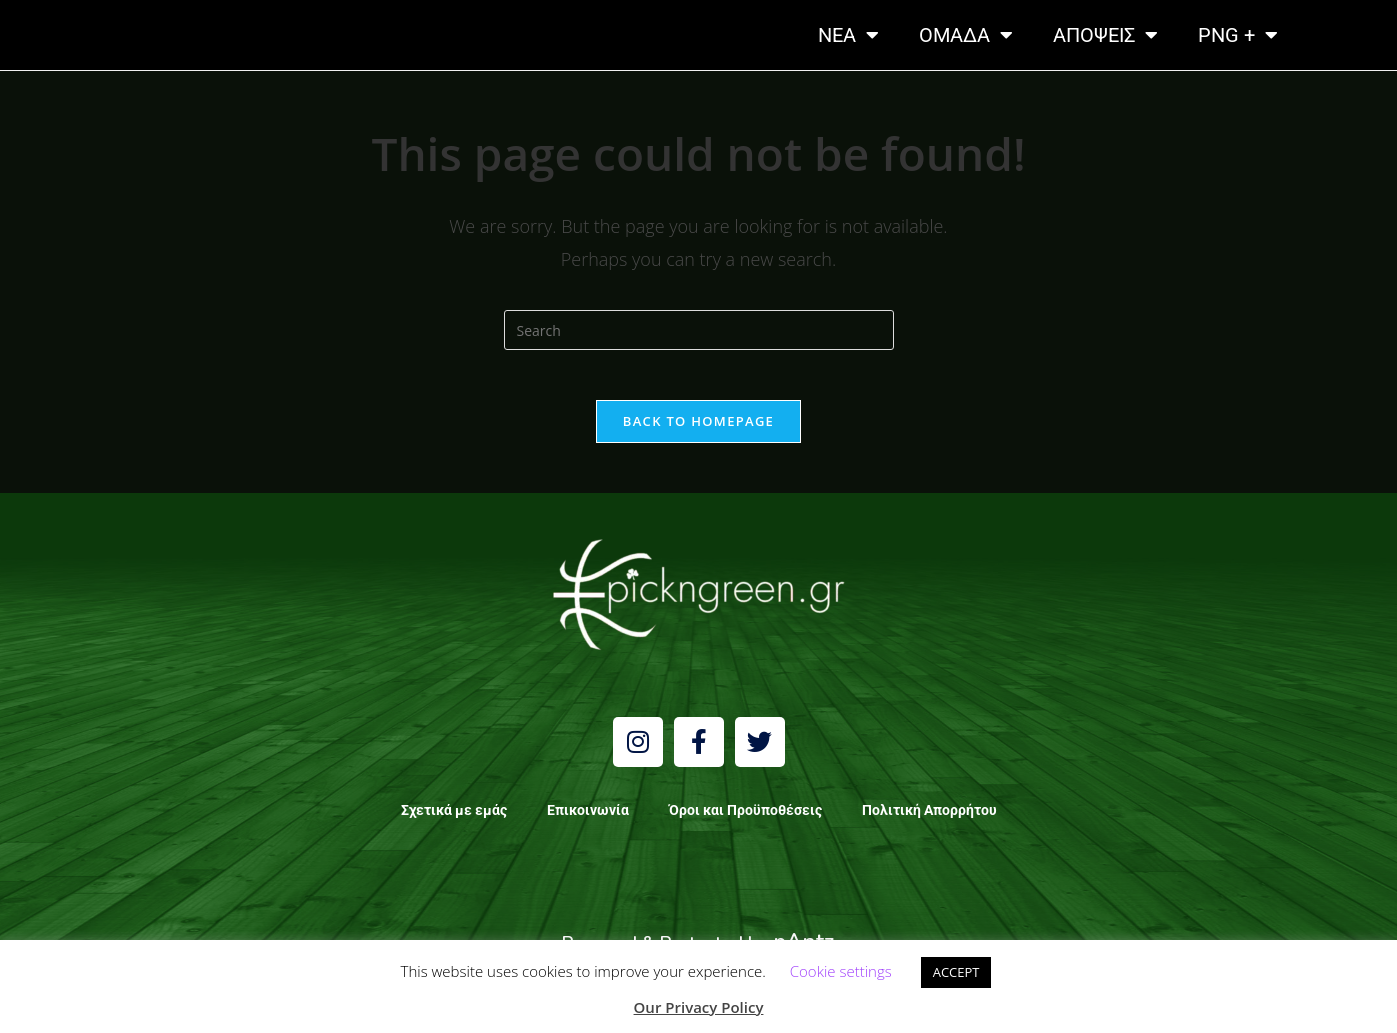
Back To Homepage (698, 431)
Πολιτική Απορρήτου (929, 820)
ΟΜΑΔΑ (966, 35)
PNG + (1238, 35)
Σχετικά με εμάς (454, 820)
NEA (848, 35)
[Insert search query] (699, 330)
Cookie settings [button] (841, 971)
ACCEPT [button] (956, 972)
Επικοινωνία (588, 820)
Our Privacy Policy (699, 1007)
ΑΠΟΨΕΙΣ (1105, 35)
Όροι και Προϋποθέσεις (745, 820)
